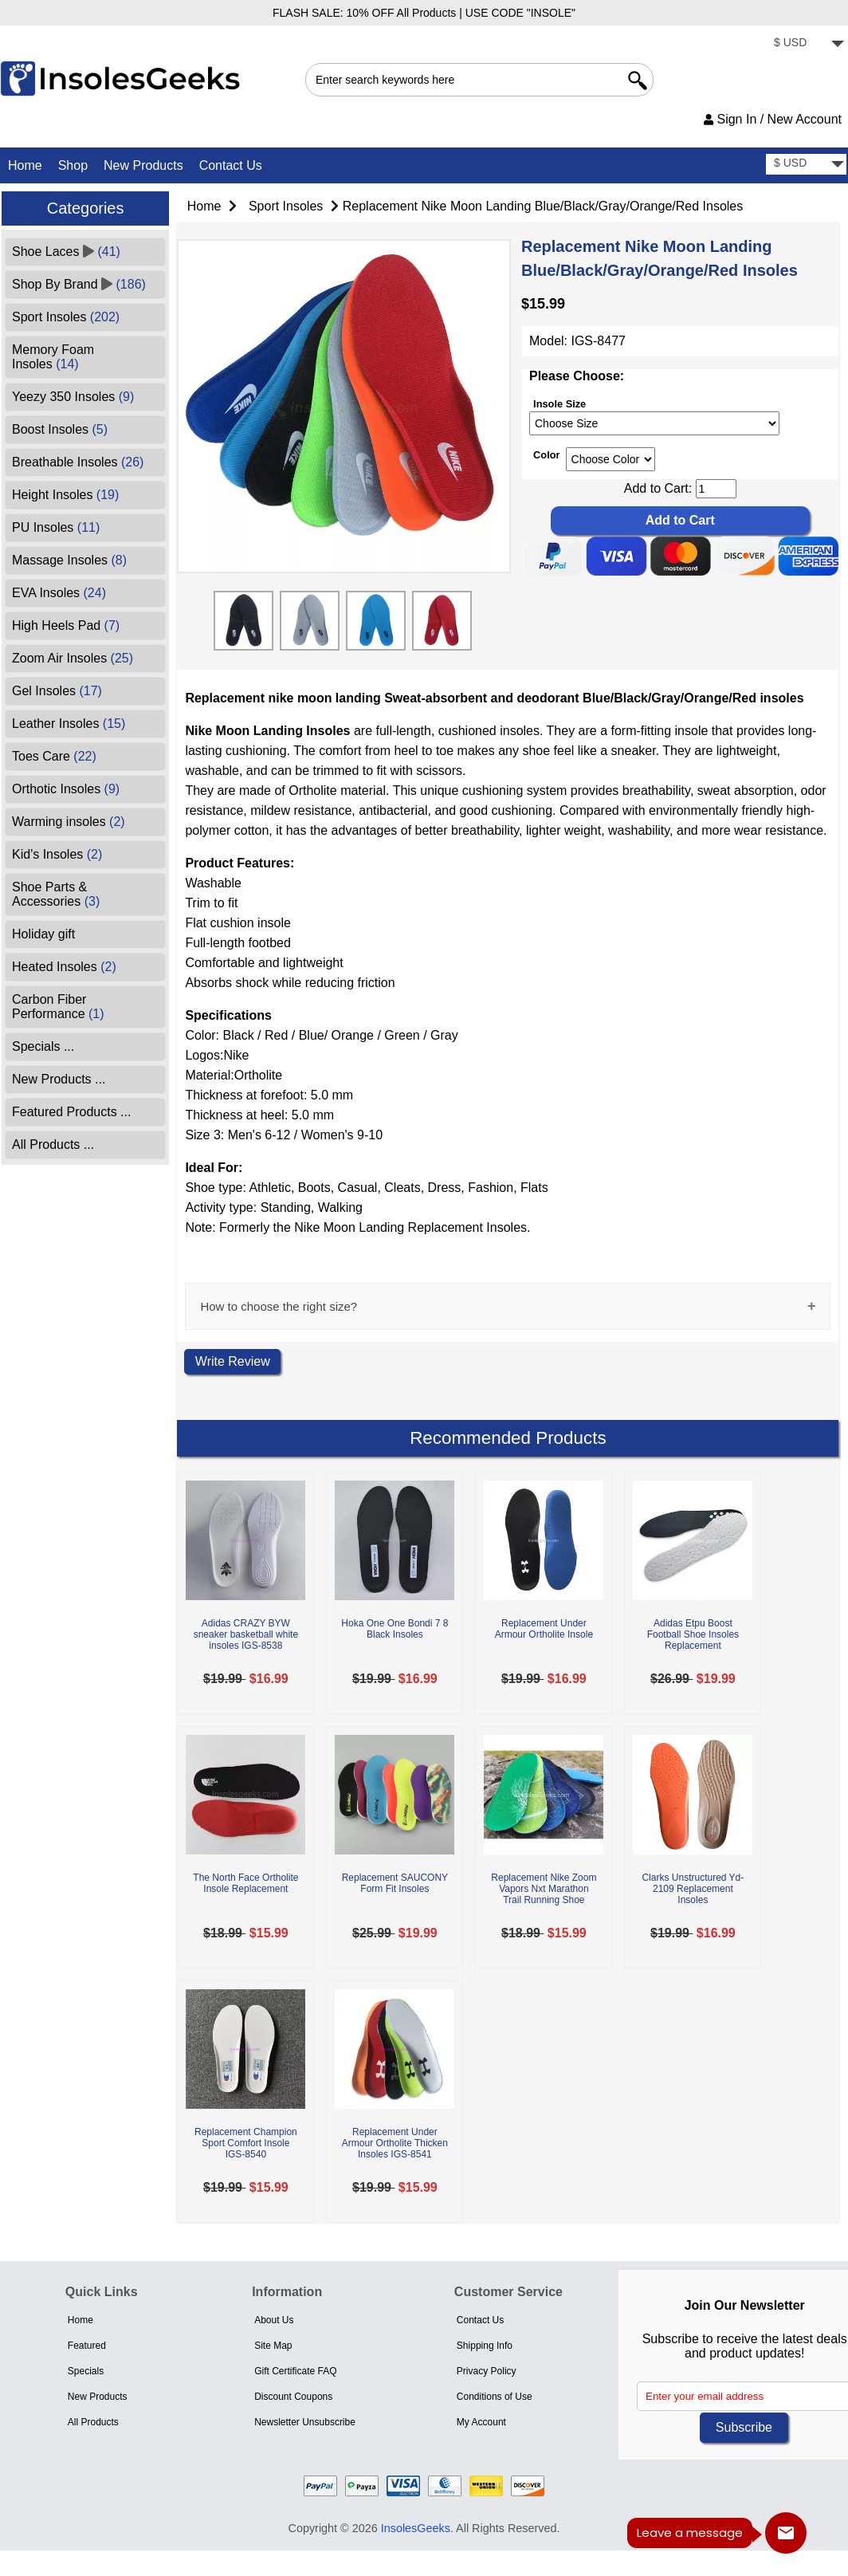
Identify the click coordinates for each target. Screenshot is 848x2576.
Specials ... (43, 1046)
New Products (143, 165)
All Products (93, 2422)
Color (546, 454)
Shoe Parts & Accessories (56, 894)
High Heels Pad (66, 625)
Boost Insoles (60, 429)
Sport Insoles (286, 206)
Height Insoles (65, 494)
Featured (87, 2345)
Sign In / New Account (773, 119)
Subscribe (744, 2427)
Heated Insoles (64, 966)
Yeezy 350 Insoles (73, 396)
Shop (73, 165)
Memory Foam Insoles (53, 357)
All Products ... (53, 1144)
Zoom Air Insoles (72, 658)
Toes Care (54, 756)
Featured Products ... (71, 1112)
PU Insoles (56, 527)
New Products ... (58, 1079)
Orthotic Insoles (66, 789)
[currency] (806, 44)
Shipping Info (484, 2345)
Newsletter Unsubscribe (304, 2422)
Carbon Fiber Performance (58, 1007)
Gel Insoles (57, 691)
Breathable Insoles (77, 462)
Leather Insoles (68, 723)
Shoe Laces (66, 251)
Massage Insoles (69, 560)
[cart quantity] (716, 488)
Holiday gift (43, 934)
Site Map (273, 2345)
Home (25, 165)
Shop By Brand (79, 284)
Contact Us (230, 165)
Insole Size (559, 403)
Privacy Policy (486, 2371)
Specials (86, 2371)
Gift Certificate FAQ (295, 2371)
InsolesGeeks (415, 2528)
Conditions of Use (494, 2396)
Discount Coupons (293, 2396)
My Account (481, 2422)
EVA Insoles (59, 593)
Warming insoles (68, 821)
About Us (273, 2320)
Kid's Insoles (57, 854)
